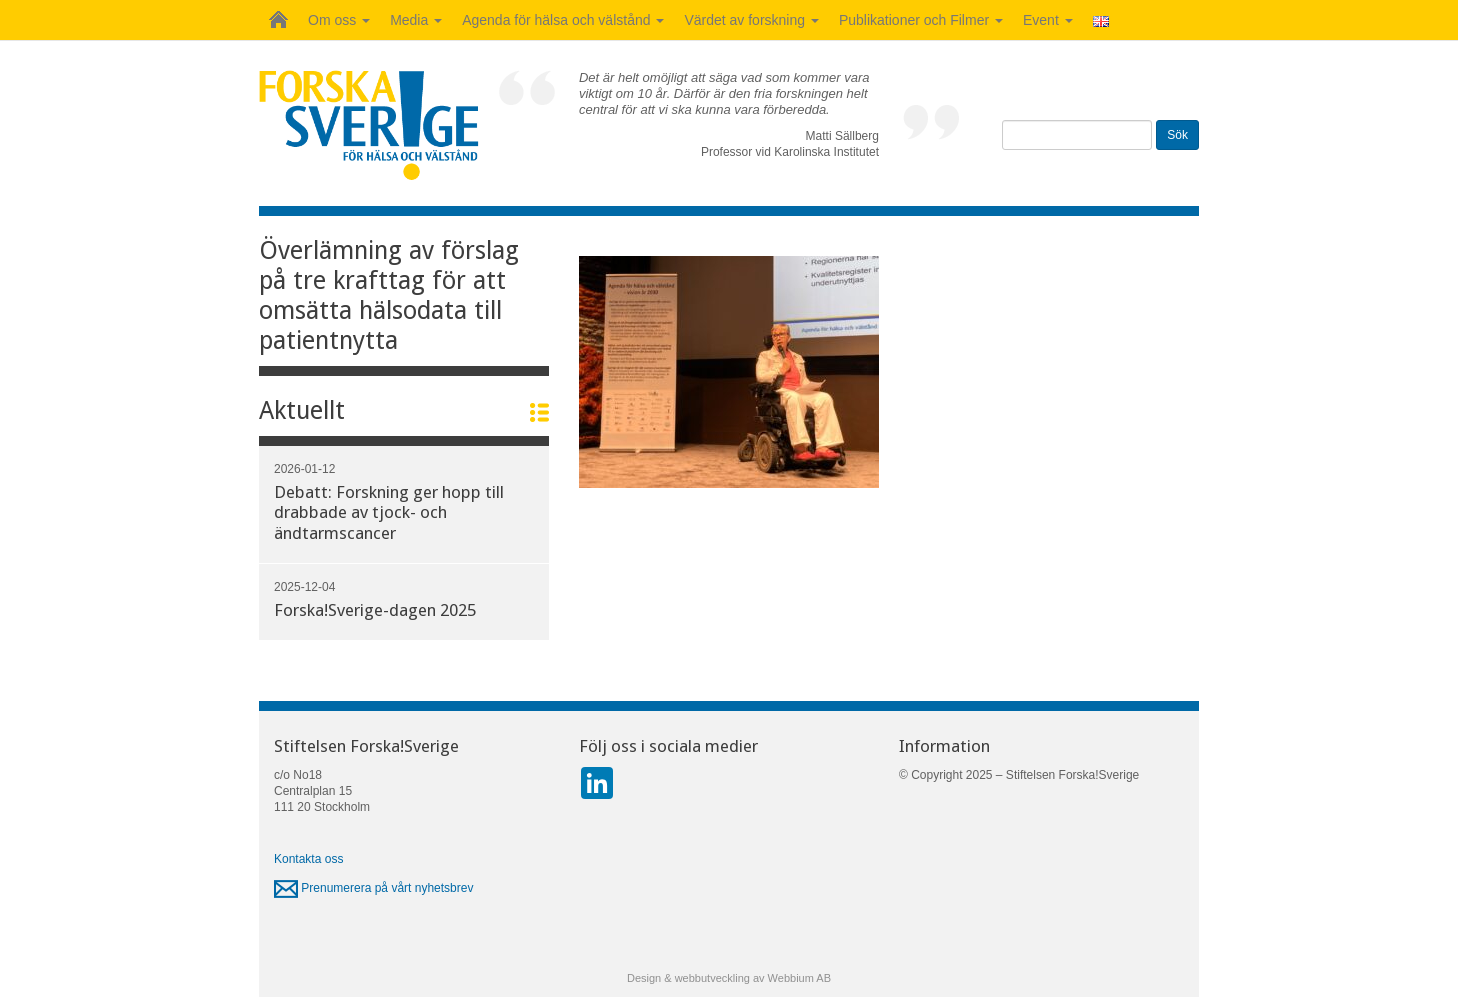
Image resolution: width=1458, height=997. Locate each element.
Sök (1177, 135)
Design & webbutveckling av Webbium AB (729, 978)
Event (1048, 20)
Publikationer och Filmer (921, 20)
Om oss (339, 20)
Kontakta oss (308, 859)
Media (416, 20)
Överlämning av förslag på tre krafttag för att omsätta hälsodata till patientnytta (389, 295)
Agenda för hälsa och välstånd (563, 20)
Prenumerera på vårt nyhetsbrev (373, 888)
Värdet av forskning (751, 20)
